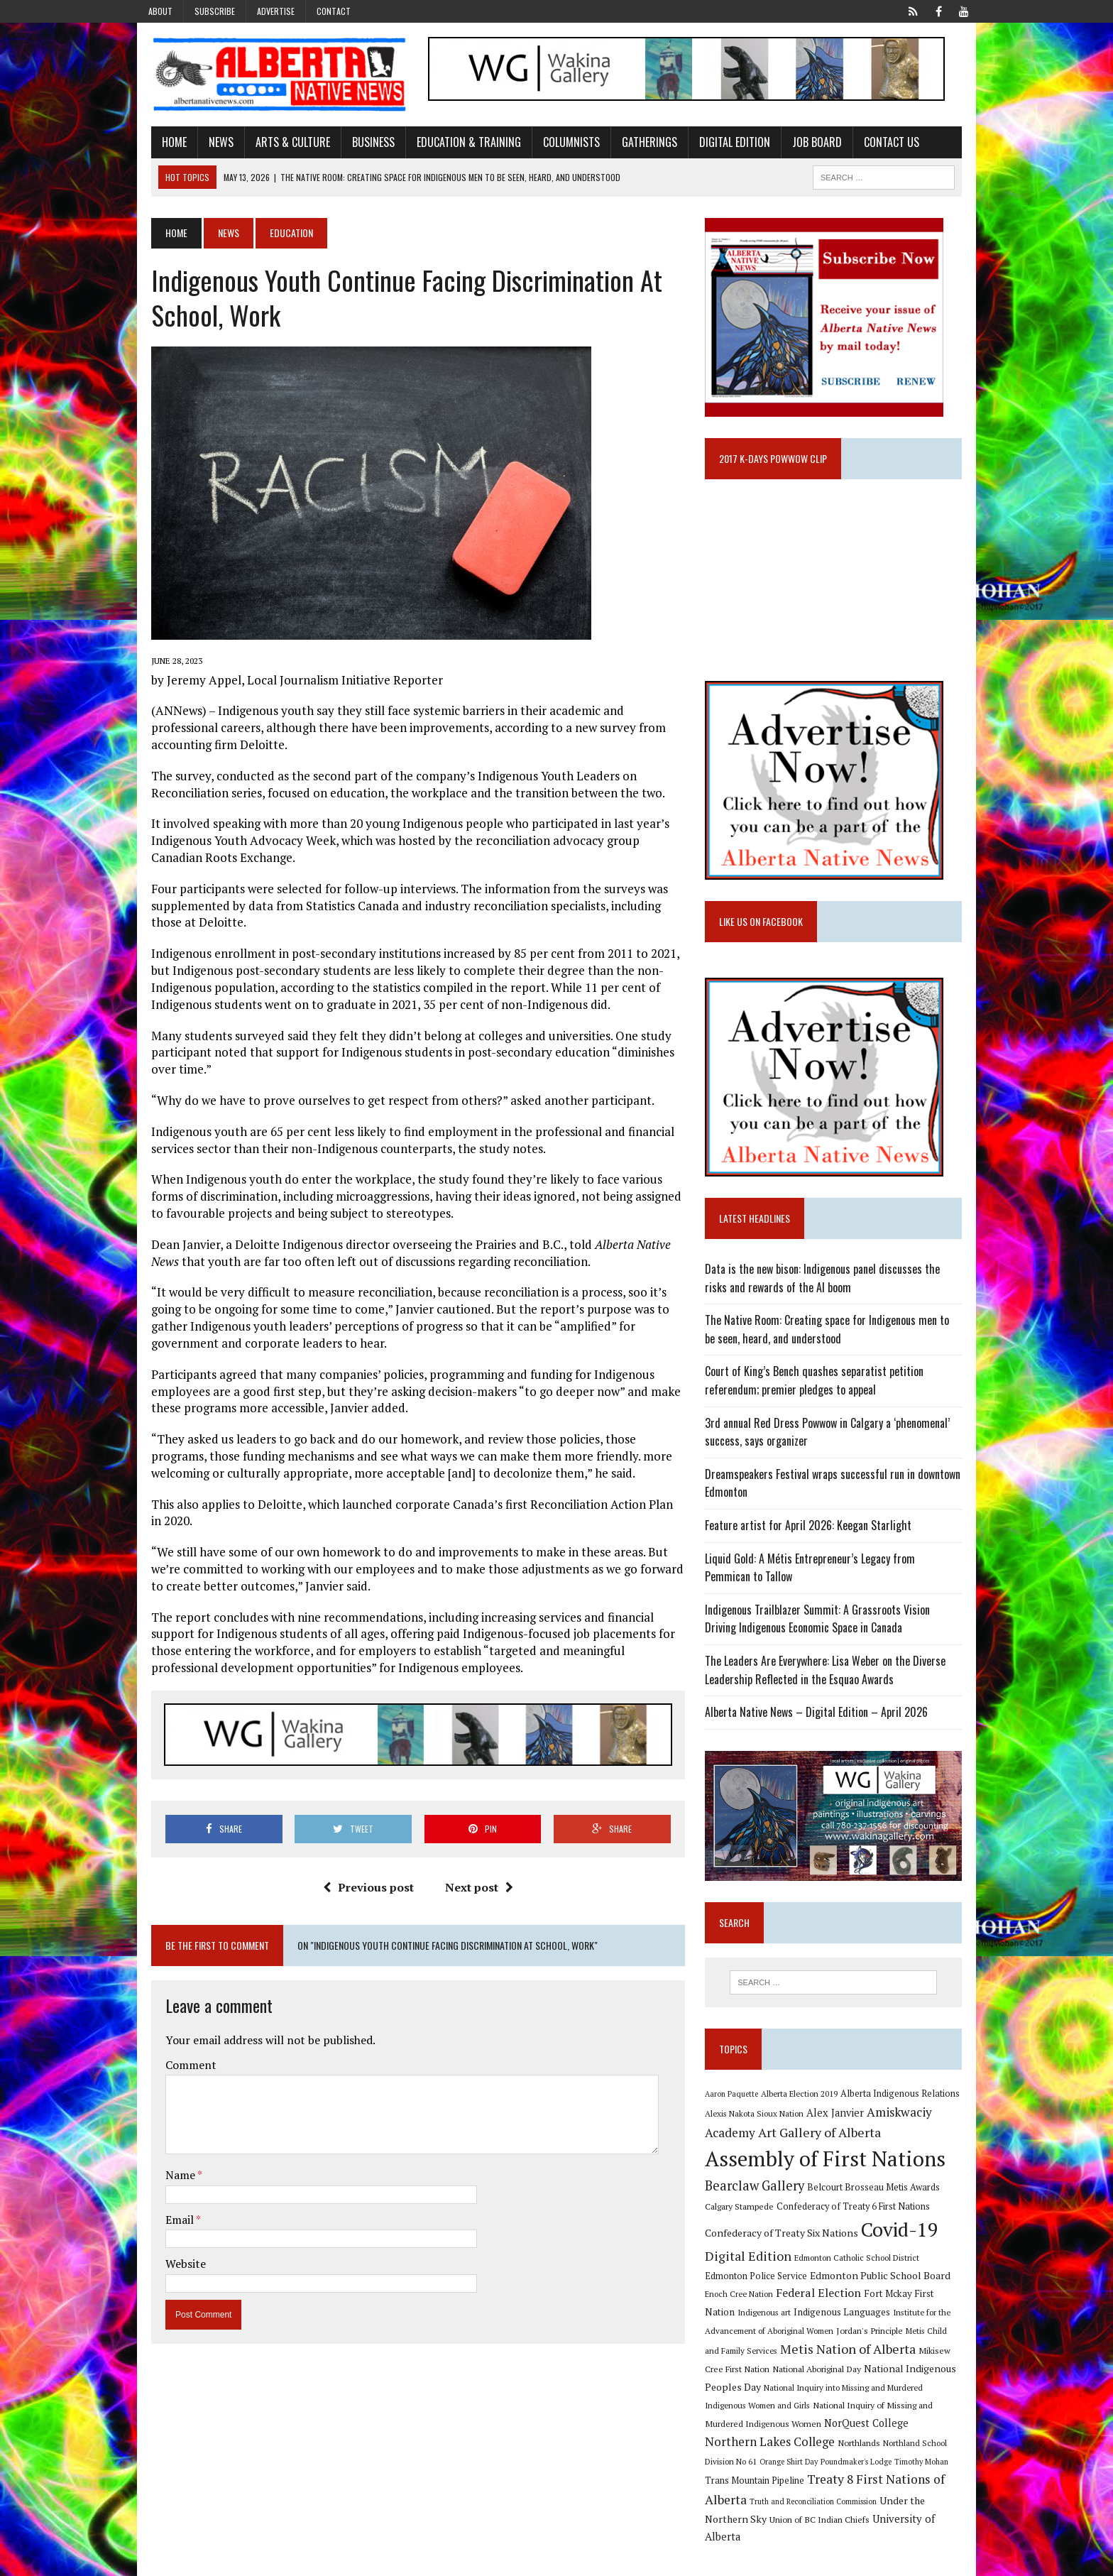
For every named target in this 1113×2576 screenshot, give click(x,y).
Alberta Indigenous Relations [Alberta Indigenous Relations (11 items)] (905, 2106)
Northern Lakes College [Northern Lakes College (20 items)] (862, 2436)
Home (160, 144)
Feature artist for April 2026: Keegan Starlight (813, 1532)
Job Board (803, 144)
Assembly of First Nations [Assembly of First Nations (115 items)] (830, 2171)
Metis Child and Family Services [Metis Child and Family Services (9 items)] (906, 2342)
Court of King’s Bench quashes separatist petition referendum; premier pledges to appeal (819, 1388)
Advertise (276, 11)
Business (360, 144)
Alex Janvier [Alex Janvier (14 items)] (840, 2125)
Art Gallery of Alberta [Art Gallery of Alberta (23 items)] (824, 2144)
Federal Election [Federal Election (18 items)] (779, 2305)
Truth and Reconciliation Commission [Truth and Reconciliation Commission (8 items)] (879, 2496)
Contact (334, 11)
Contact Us (878, 144)
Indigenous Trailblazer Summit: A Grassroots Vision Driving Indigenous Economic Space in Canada (839, 1626)
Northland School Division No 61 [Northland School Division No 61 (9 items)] (769, 2455)
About (160, 11)
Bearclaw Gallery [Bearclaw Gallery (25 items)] (759, 2198)
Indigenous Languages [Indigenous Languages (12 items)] (771, 2324)
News (207, 144)
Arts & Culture (279, 144)
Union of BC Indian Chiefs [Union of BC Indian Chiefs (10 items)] (841, 2513)
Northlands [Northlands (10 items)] (951, 2437)
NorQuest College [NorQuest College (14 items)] (752, 2436)
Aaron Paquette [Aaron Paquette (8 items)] (736, 2107)
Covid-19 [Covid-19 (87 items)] (904, 2242)
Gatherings (636, 144)
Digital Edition (721, 144)
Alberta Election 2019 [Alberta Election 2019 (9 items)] (804, 2106)
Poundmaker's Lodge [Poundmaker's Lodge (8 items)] (927, 2456)
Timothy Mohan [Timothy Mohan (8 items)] (737, 2476)
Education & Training (455, 144)
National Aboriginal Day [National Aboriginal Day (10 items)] (754, 2381)
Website (172, 2267)
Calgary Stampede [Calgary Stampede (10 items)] (744, 2218)
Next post (474, 1891)
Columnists (558, 144)
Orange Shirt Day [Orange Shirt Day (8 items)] (859, 2456)
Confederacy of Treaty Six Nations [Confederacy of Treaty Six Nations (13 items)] (786, 2245)
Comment (177, 2068)
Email (167, 2223)
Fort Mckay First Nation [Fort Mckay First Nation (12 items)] (876, 2306)
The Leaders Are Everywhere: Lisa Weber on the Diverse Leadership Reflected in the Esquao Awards (830, 1677)
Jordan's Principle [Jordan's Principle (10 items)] (812, 2342)
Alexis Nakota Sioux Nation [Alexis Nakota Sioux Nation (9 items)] (759, 2126)
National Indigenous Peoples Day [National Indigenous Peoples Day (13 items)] (876, 2381)
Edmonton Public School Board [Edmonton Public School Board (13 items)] (840, 2287)
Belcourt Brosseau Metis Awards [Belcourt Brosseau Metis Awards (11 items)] (878, 2200)
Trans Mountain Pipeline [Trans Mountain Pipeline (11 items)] (816, 2475)
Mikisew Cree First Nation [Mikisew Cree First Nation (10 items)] (897, 2363)
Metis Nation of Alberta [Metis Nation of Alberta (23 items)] (777, 2361)
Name (168, 2178)
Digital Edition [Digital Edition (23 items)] (753, 2268)
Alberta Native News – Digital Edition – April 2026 (821, 1719)
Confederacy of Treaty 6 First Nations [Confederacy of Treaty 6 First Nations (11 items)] (858, 2218)
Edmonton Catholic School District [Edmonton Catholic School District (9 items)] (861, 2270)
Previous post (363, 1891)
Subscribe (214, 11)
